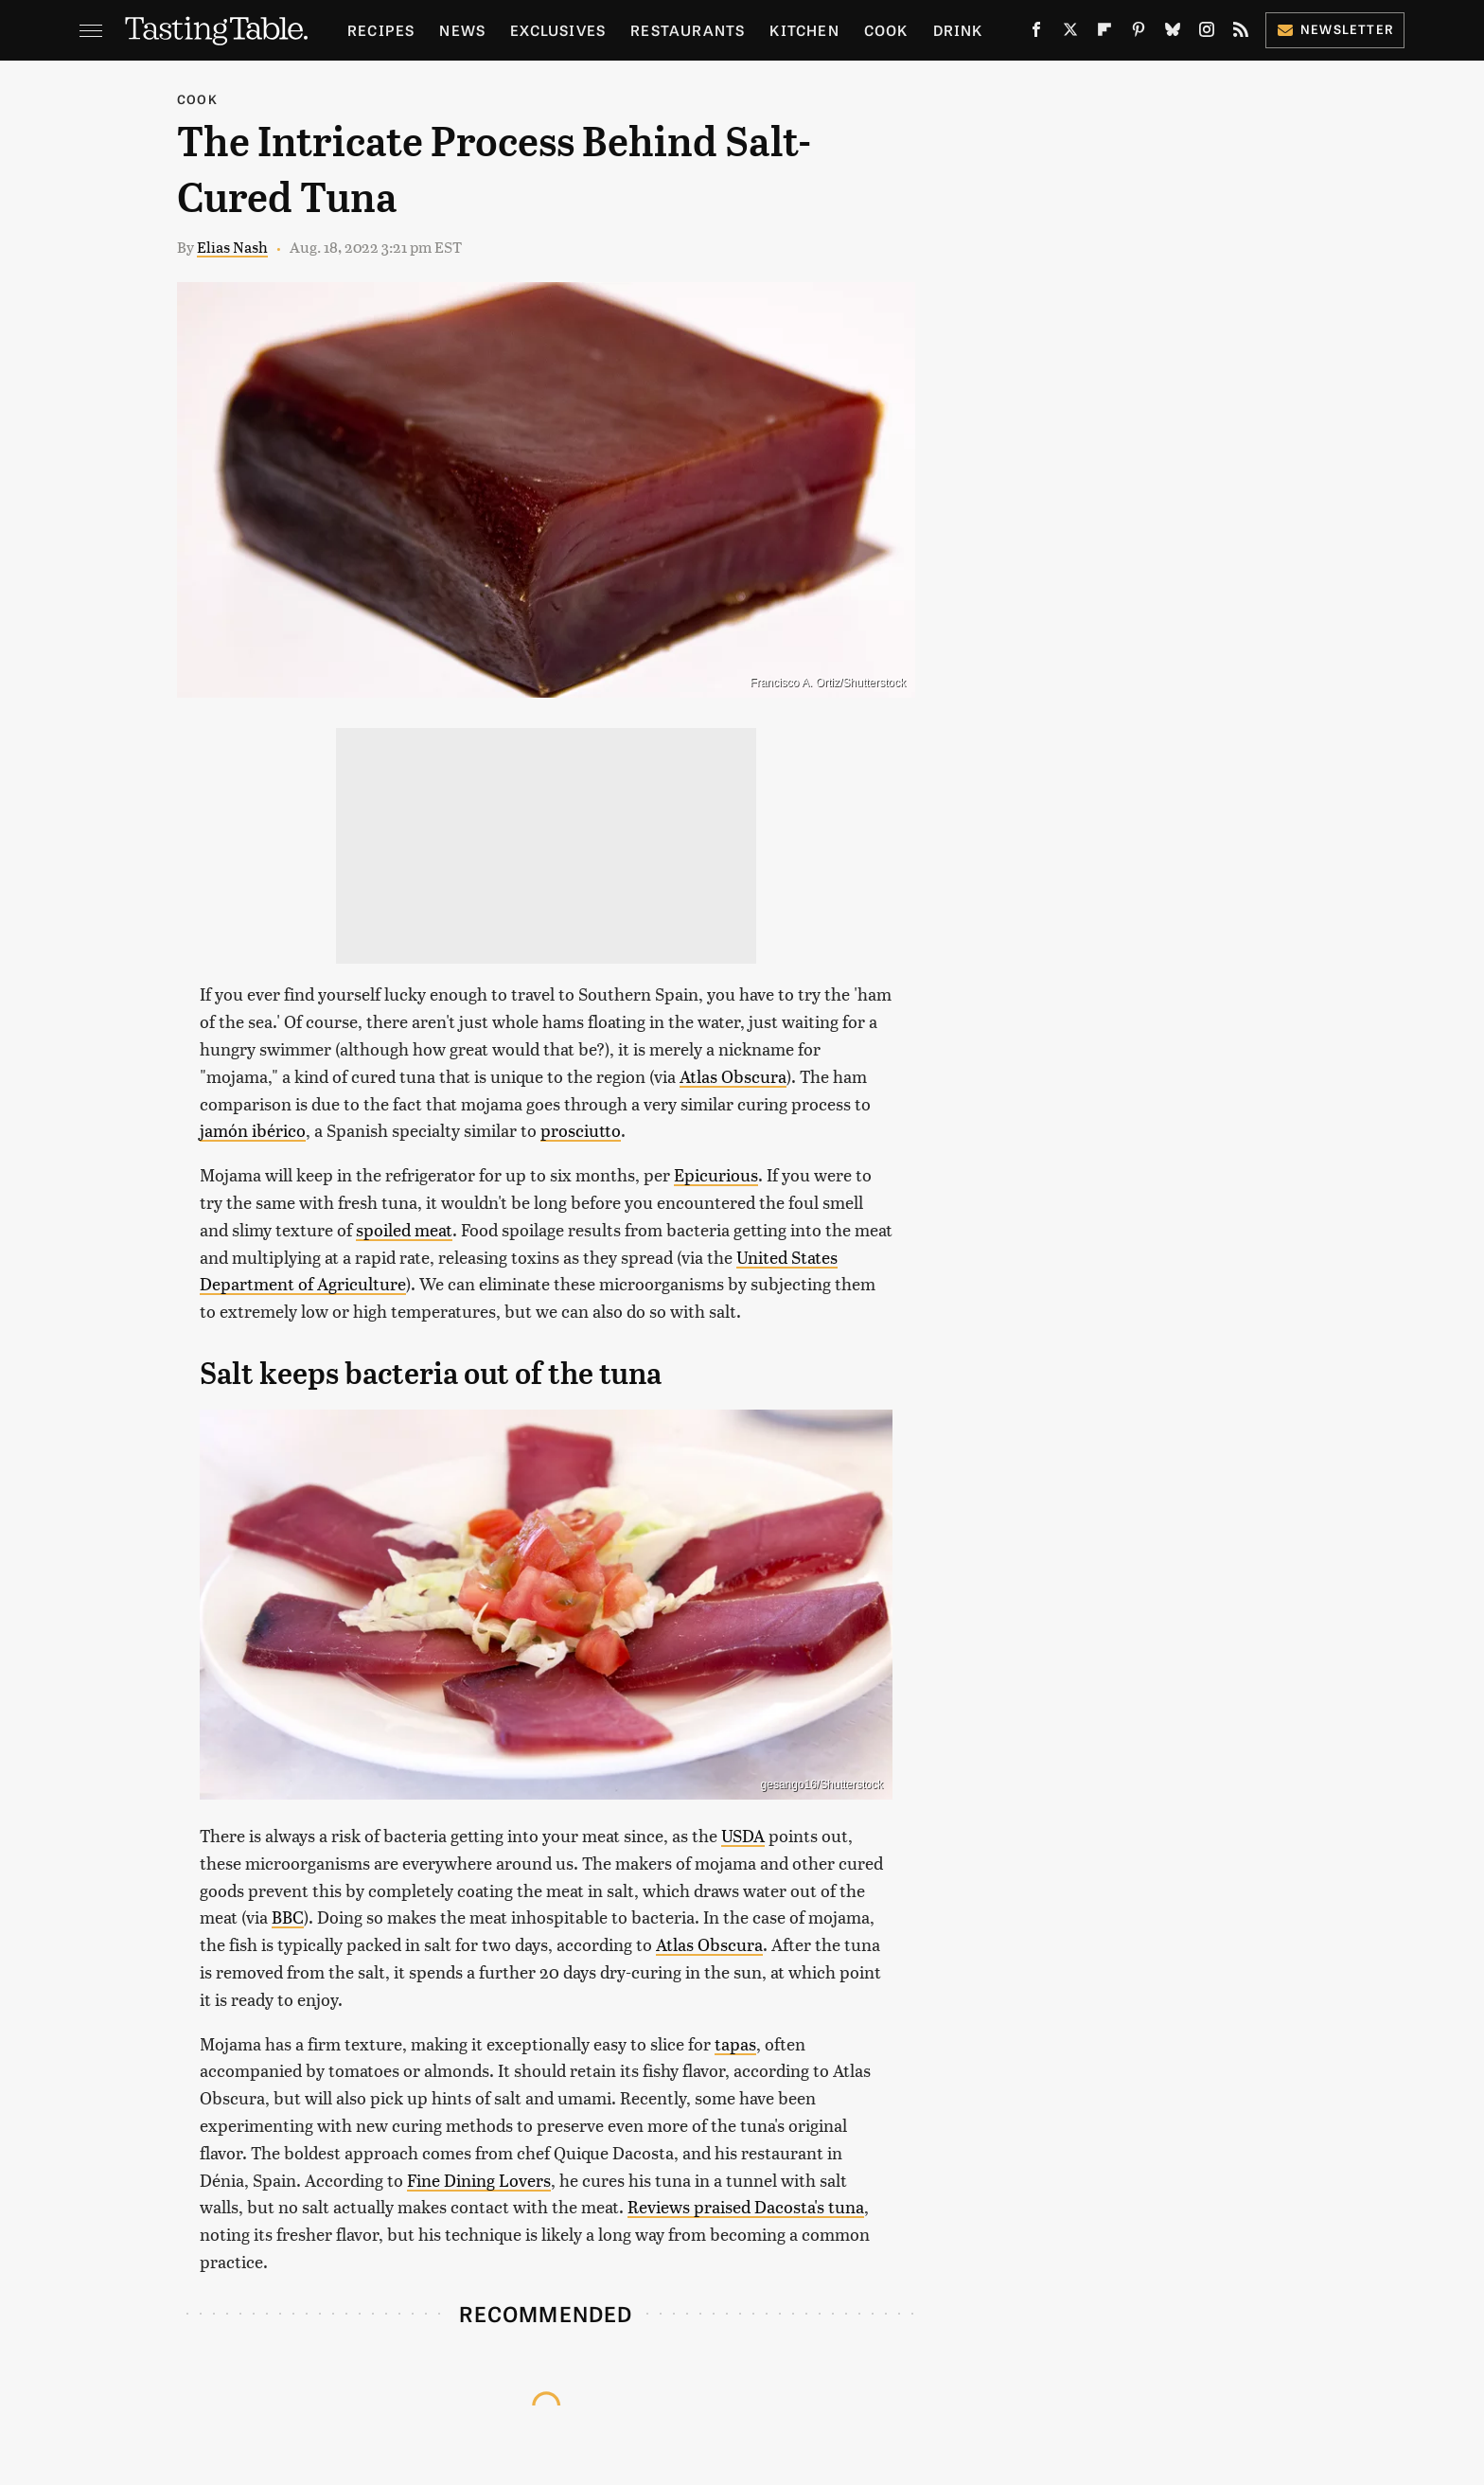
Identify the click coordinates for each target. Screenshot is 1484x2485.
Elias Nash (232, 246)
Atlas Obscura (733, 1076)
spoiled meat (404, 1229)
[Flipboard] (1104, 33)
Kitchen (804, 30)
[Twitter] (1070, 33)
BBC (288, 1916)
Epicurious (716, 1174)
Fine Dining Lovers (479, 2180)
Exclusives (558, 30)
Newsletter (1335, 29)
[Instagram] (1206, 33)
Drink (958, 30)
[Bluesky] (1172, 33)
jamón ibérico (253, 1130)
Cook (886, 30)
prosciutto (580, 1130)
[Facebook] (1036, 33)
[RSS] (1240, 33)
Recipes (381, 30)
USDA (743, 1835)
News (462, 30)
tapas (735, 2043)
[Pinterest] (1138, 33)
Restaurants (687, 30)
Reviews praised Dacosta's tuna (745, 2206)
